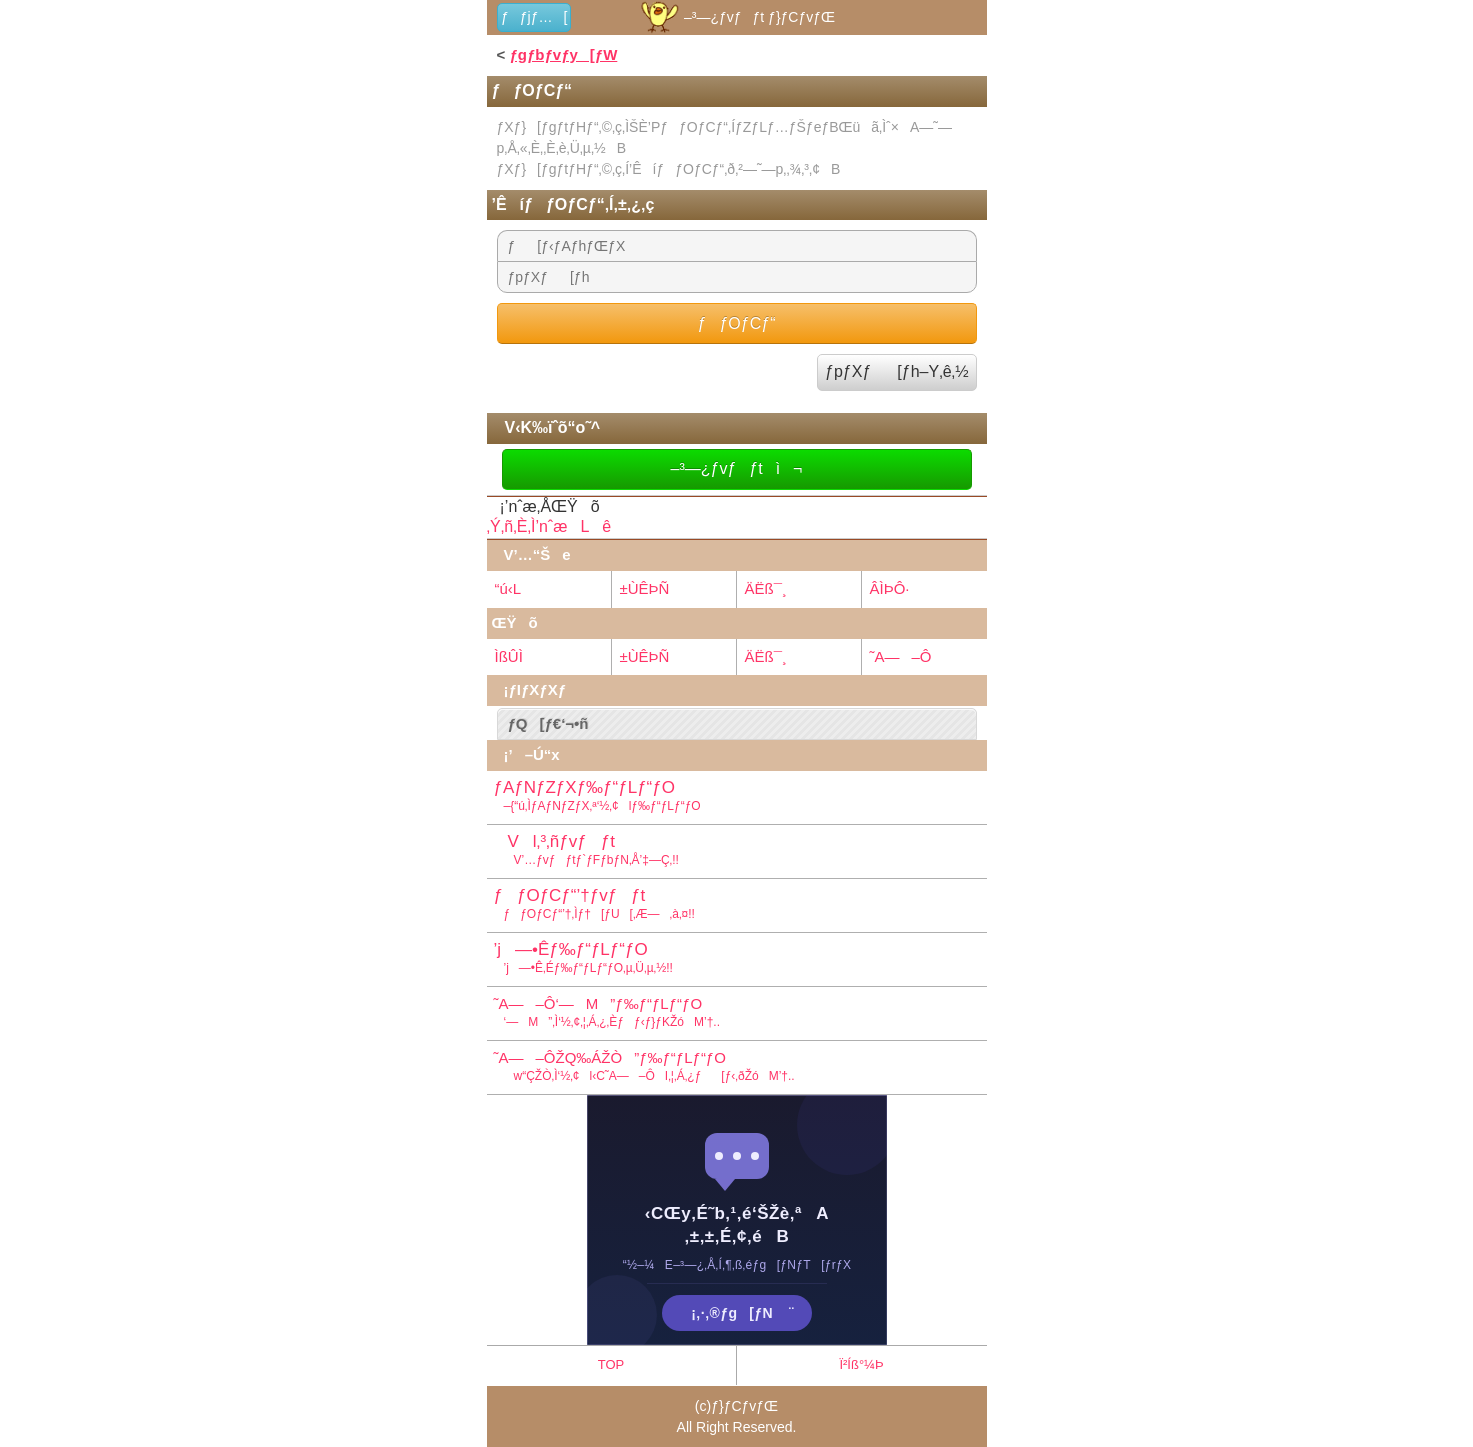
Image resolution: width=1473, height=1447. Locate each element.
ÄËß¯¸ (766, 588)
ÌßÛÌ (509, 656)
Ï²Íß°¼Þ (861, 1364)
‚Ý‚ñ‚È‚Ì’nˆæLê (549, 526)
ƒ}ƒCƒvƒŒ (744, 1406)
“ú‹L (508, 588)
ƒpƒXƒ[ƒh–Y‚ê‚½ (896, 371)
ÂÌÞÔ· (890, 588)
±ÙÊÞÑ (645, 588)
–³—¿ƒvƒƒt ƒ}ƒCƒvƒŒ (736, 17)
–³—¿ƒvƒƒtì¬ (737, 468)
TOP (611, 1364)
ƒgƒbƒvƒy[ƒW (563, 54)
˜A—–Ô (901, 656)
